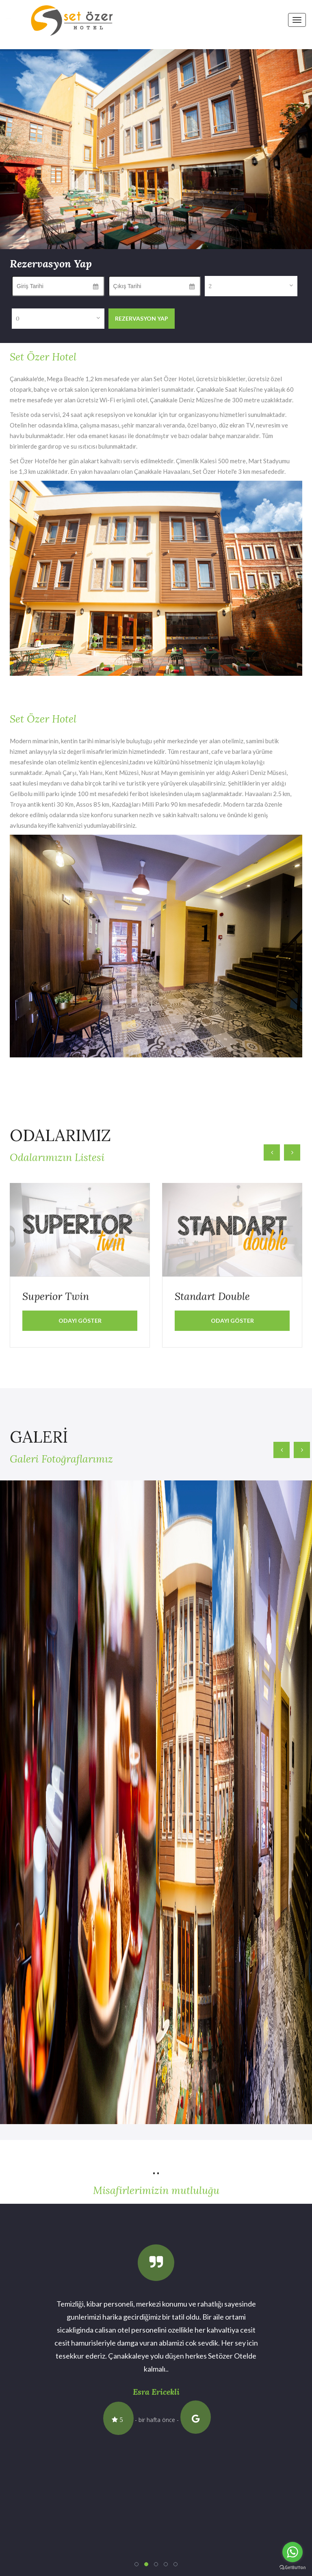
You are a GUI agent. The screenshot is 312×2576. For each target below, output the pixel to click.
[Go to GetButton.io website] (293, 2567)
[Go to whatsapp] (292, 2552)
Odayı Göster (80, 1320)
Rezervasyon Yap (141, 318)
